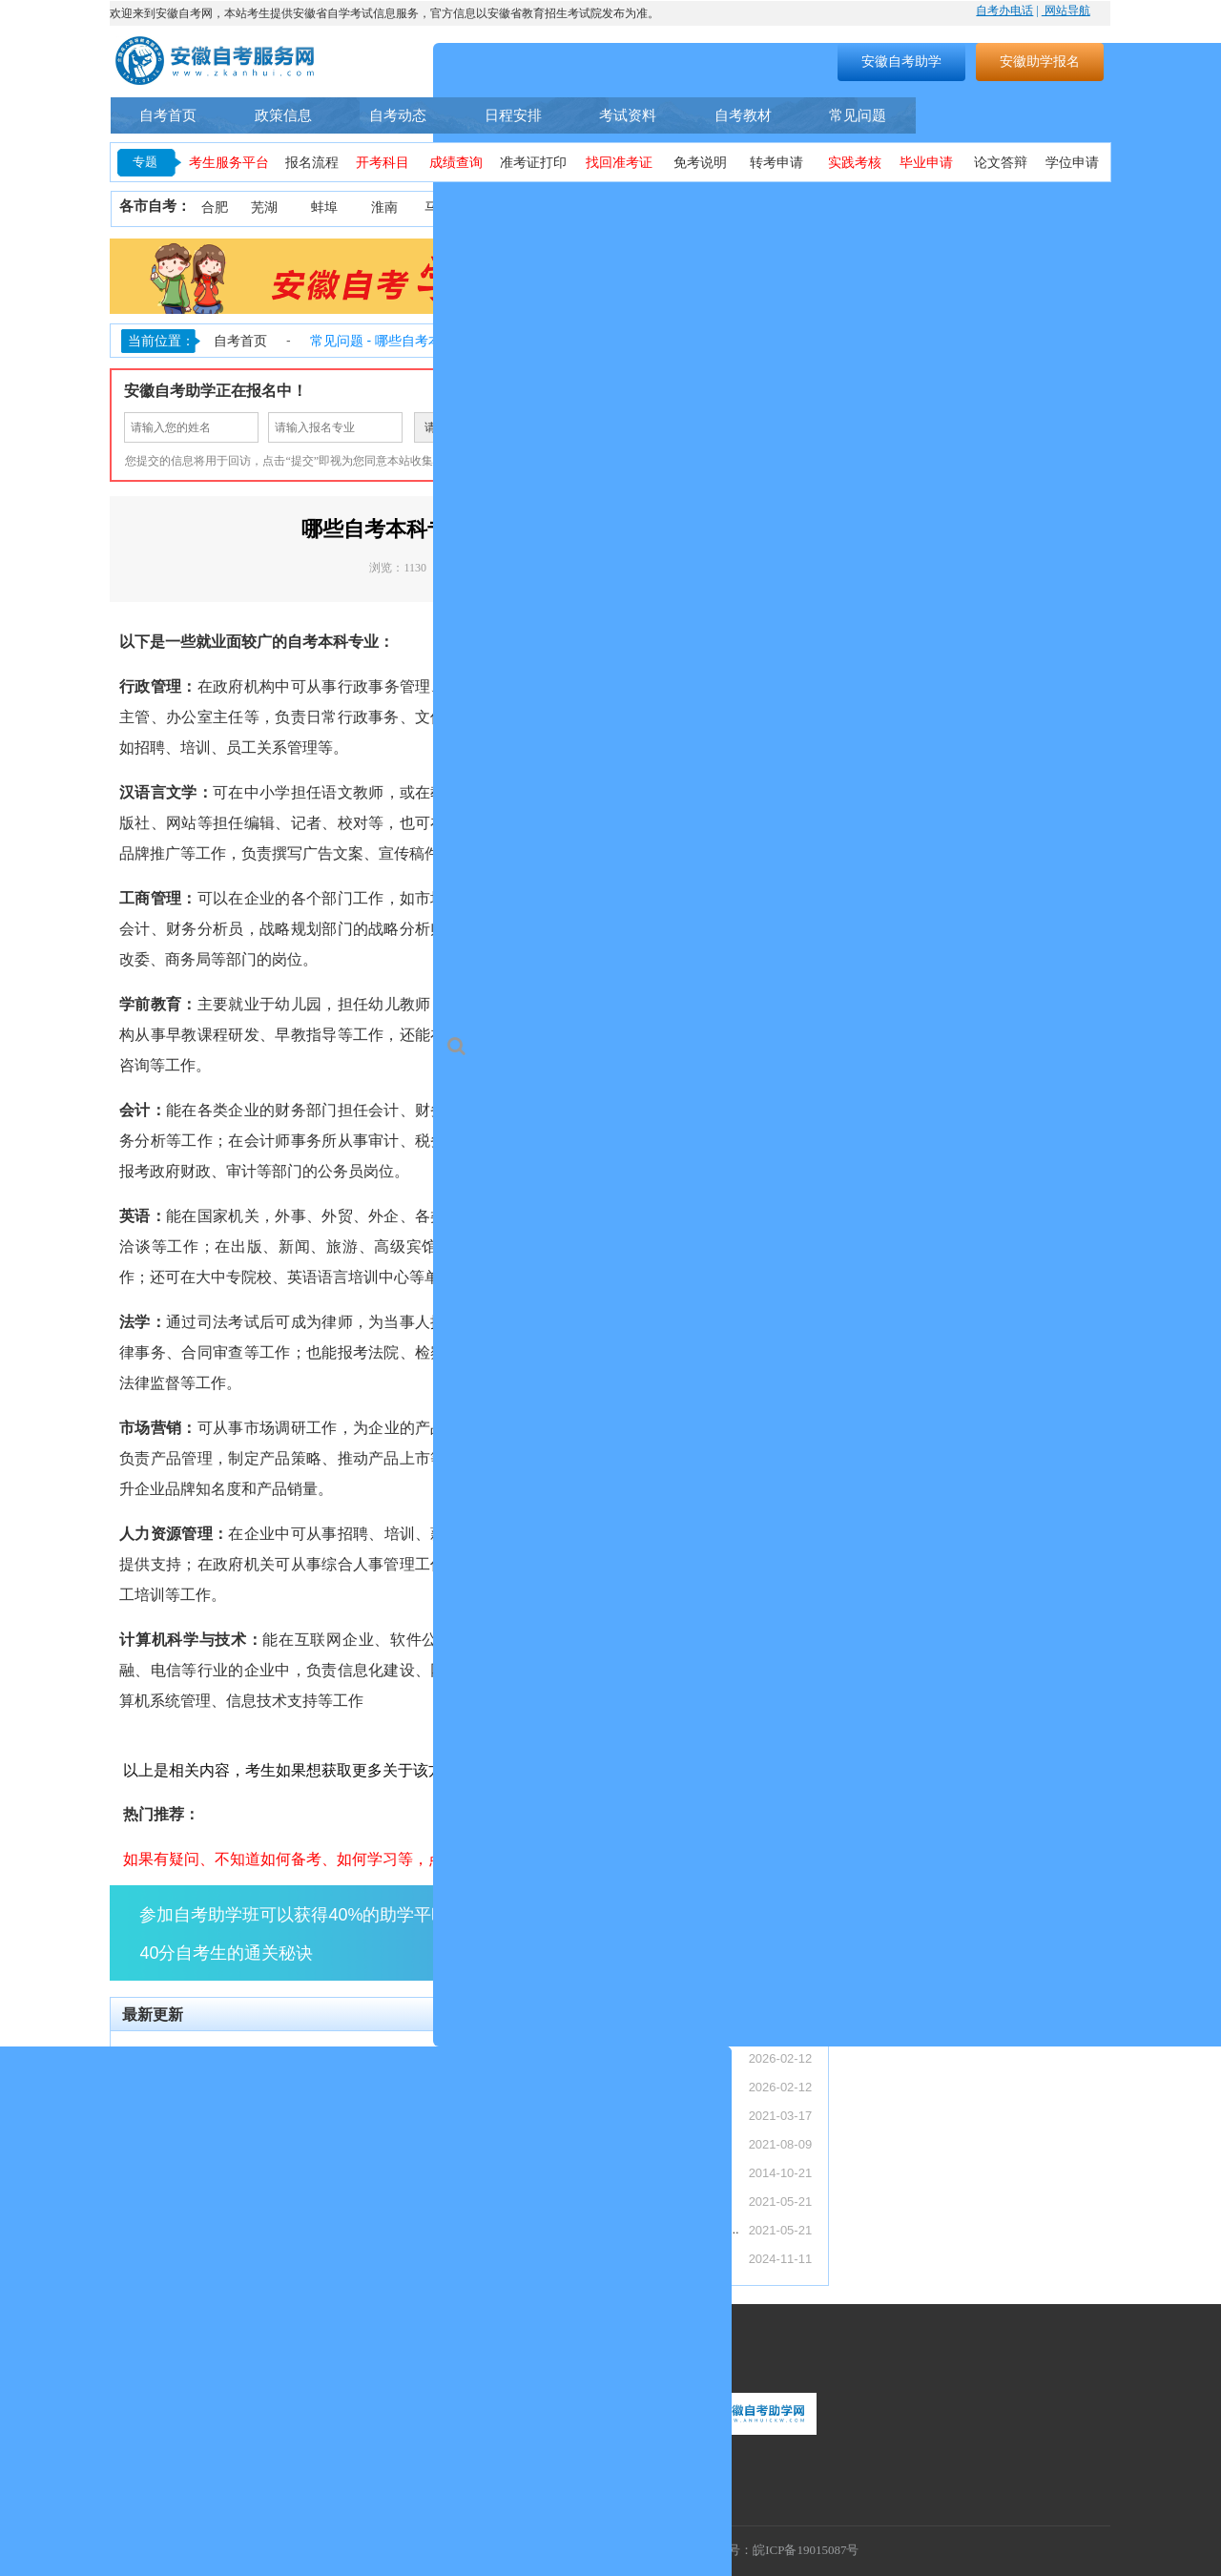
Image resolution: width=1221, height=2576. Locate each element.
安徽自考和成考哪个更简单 (202, 2258)
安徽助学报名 (1040, 61)
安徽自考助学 (901, 61)
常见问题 (857, 115)
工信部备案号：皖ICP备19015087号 (762, 2550)
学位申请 (1072, 163)
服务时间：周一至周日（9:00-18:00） (215, 2395)
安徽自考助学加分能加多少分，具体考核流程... (257, 2229)
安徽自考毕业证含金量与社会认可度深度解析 (252, 2115)
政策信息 (283, 115)
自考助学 (1061, 115)
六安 (975, 207)
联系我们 (141, 2357)
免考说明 (700, 163)
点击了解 (753, 1932)
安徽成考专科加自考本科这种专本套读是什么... (257, 2172)
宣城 (1033, 207)
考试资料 (627, 115)
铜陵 (624, 207)
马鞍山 (444, 207)
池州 (1085, 207)
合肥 (214, 207)
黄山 (685, 207)
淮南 (384, 207)
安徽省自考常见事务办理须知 (561, 2172)
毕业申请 (926, 163)
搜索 (702, 61)
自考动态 (397, 115)
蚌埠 (324, 207)
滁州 (744, 207)
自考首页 (168, 115)
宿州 (914, 207)
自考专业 (962, 115)
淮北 (504, 207)
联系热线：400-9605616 (178, 2422)
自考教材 (743, 115)
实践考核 (854, 163)
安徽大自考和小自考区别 (196, 2200)
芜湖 (264, 207)
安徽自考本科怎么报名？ (549, 2115)
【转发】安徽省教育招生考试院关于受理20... (251, 2086)
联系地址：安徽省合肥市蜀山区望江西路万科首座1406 (261, 2475)
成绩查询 (456, 163)
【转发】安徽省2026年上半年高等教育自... (246, 2057)
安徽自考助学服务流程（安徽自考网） (586, 2143)
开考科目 (382, 163)
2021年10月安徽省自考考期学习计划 (582, 2200)
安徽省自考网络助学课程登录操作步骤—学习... (610, 2229)
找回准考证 (619, 163)
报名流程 (312, 163)
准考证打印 (533, 163)
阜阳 (804, 207)
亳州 (859, 207)
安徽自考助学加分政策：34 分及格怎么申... (247, 2143)
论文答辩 (1000, 163)
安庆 (564, 207)
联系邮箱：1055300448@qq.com (203, 2448)
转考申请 (776, 163)
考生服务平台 (229, 163)
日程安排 (513, 115)
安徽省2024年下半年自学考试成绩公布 (587, 2258)
